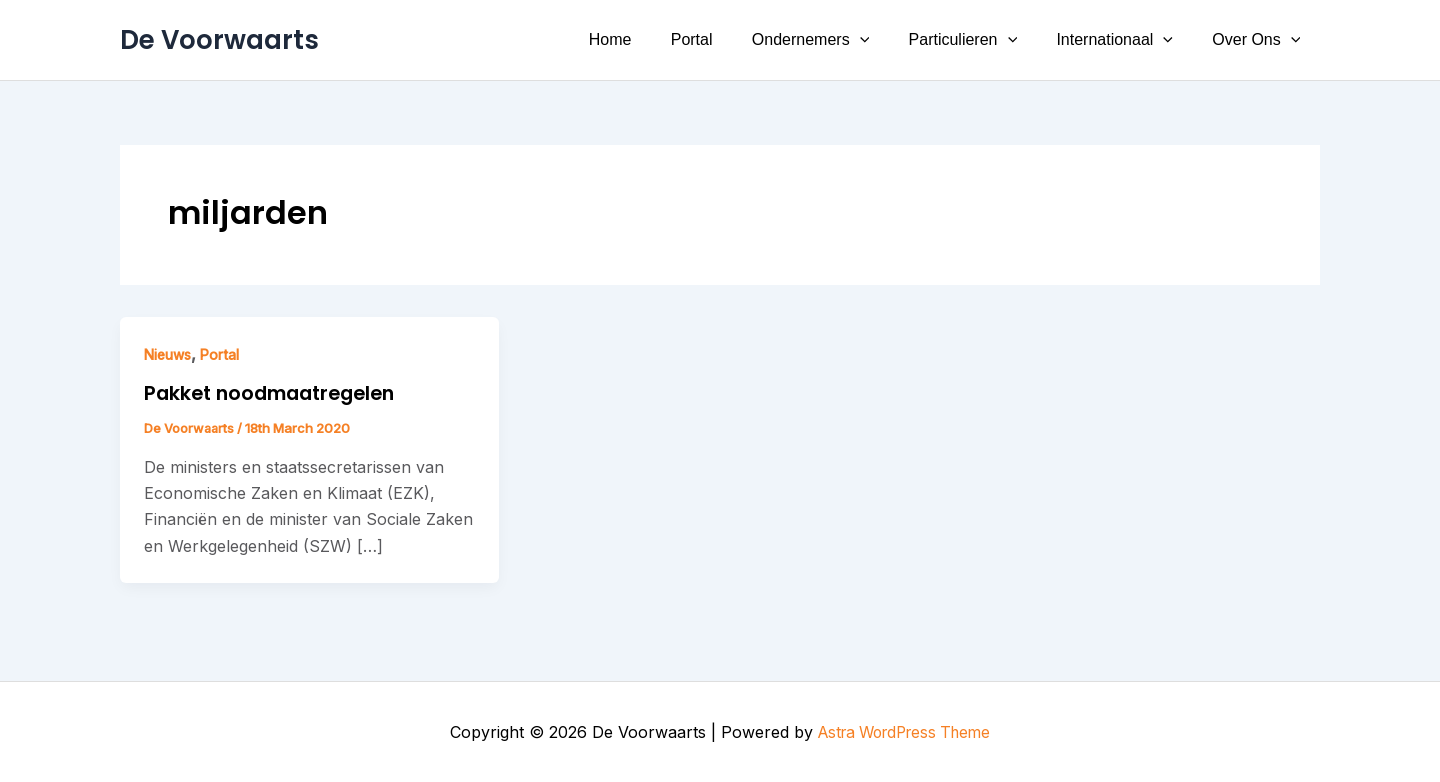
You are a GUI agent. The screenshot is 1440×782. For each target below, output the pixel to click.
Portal (725, 39)
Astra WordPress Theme (904, 732)
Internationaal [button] (1125, 40)
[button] (885, 40)
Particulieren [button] (981, 40)
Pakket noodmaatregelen (276, 393)
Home (650, 39)
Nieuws (170, 354)
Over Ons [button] (1260, 40)
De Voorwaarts (219, 40)
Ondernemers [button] (835, 40)
